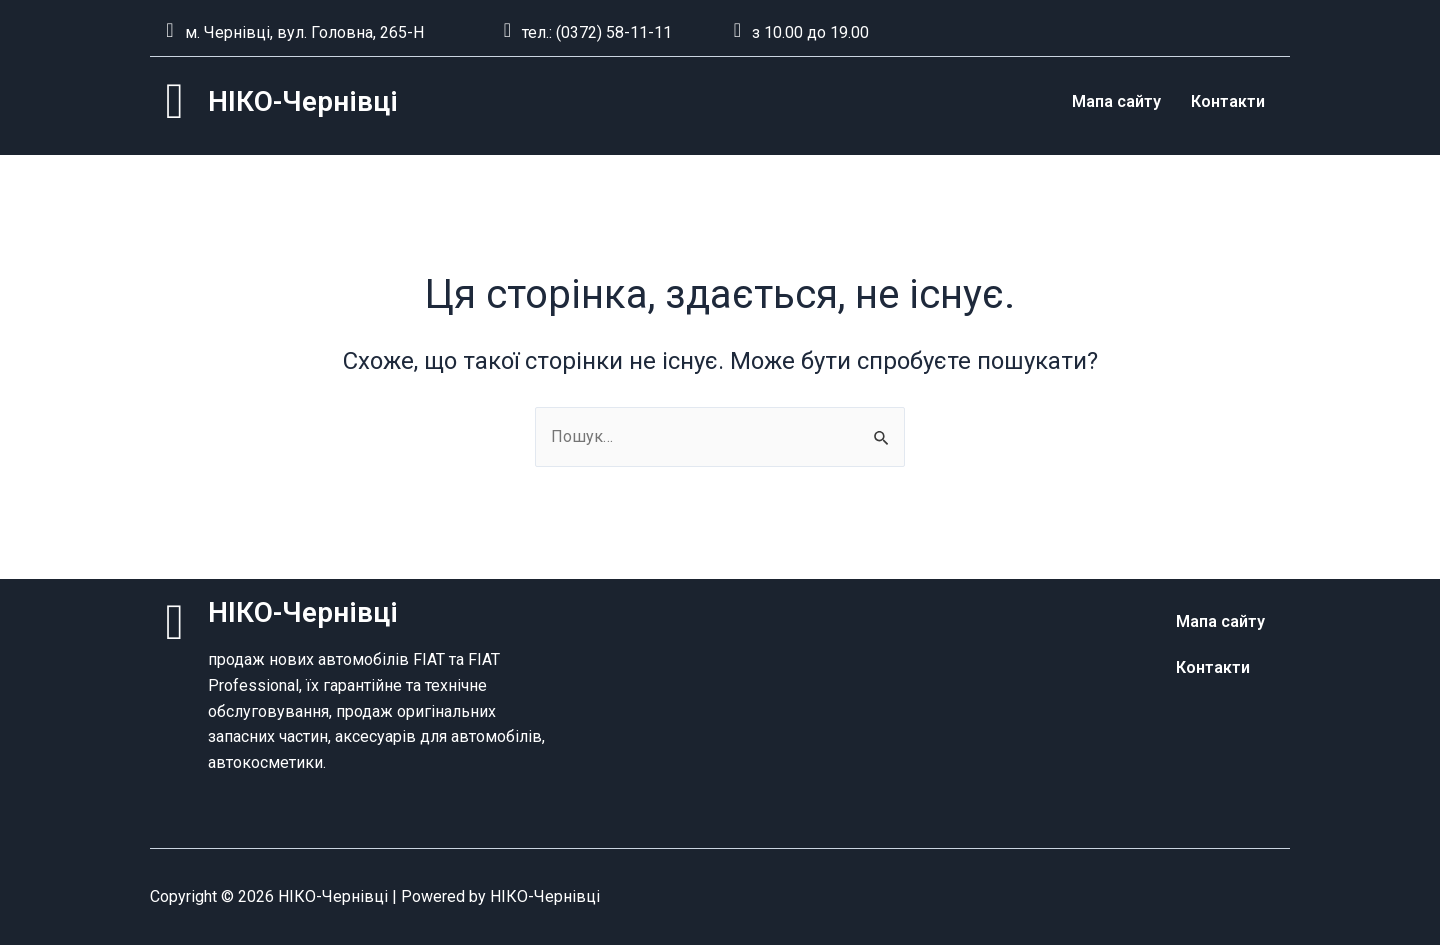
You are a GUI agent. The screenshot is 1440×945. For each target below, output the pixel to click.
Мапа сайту (1116, 101)
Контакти (1228, 101)
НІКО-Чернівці (303, 101)
